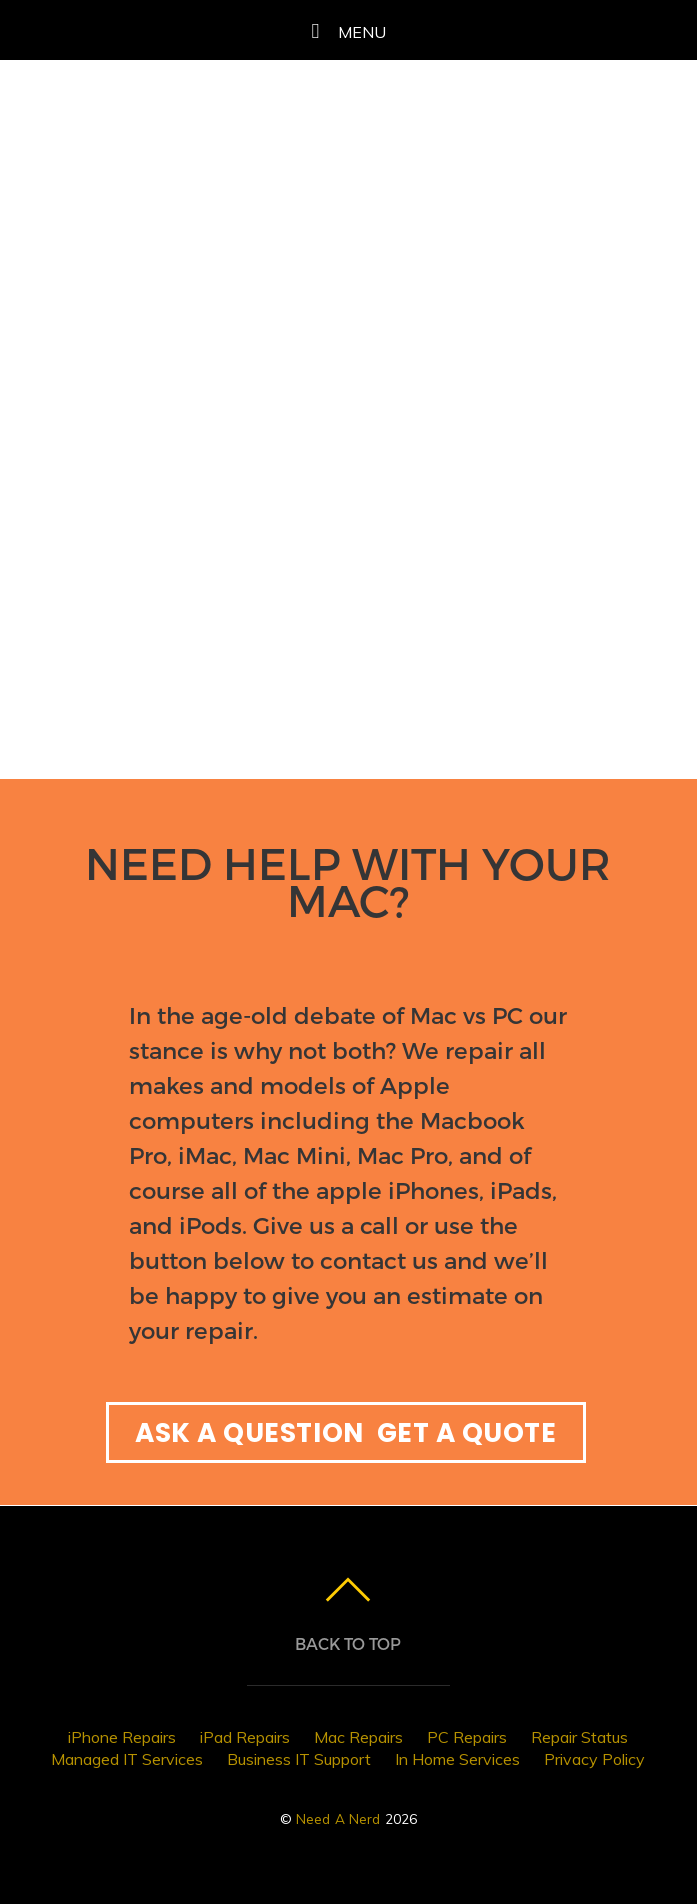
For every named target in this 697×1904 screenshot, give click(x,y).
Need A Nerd (338, 1818)
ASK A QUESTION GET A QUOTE (345, 1432)
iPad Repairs (245, 1737)
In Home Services (457, 1759)
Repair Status (579, 1737)
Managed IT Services (127, 1759)
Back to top (348, 1643)
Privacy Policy (594, 1759)
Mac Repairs (358, 1737)
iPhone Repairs (122, 1737)
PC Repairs (467, 1737)
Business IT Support (299, 1759)
